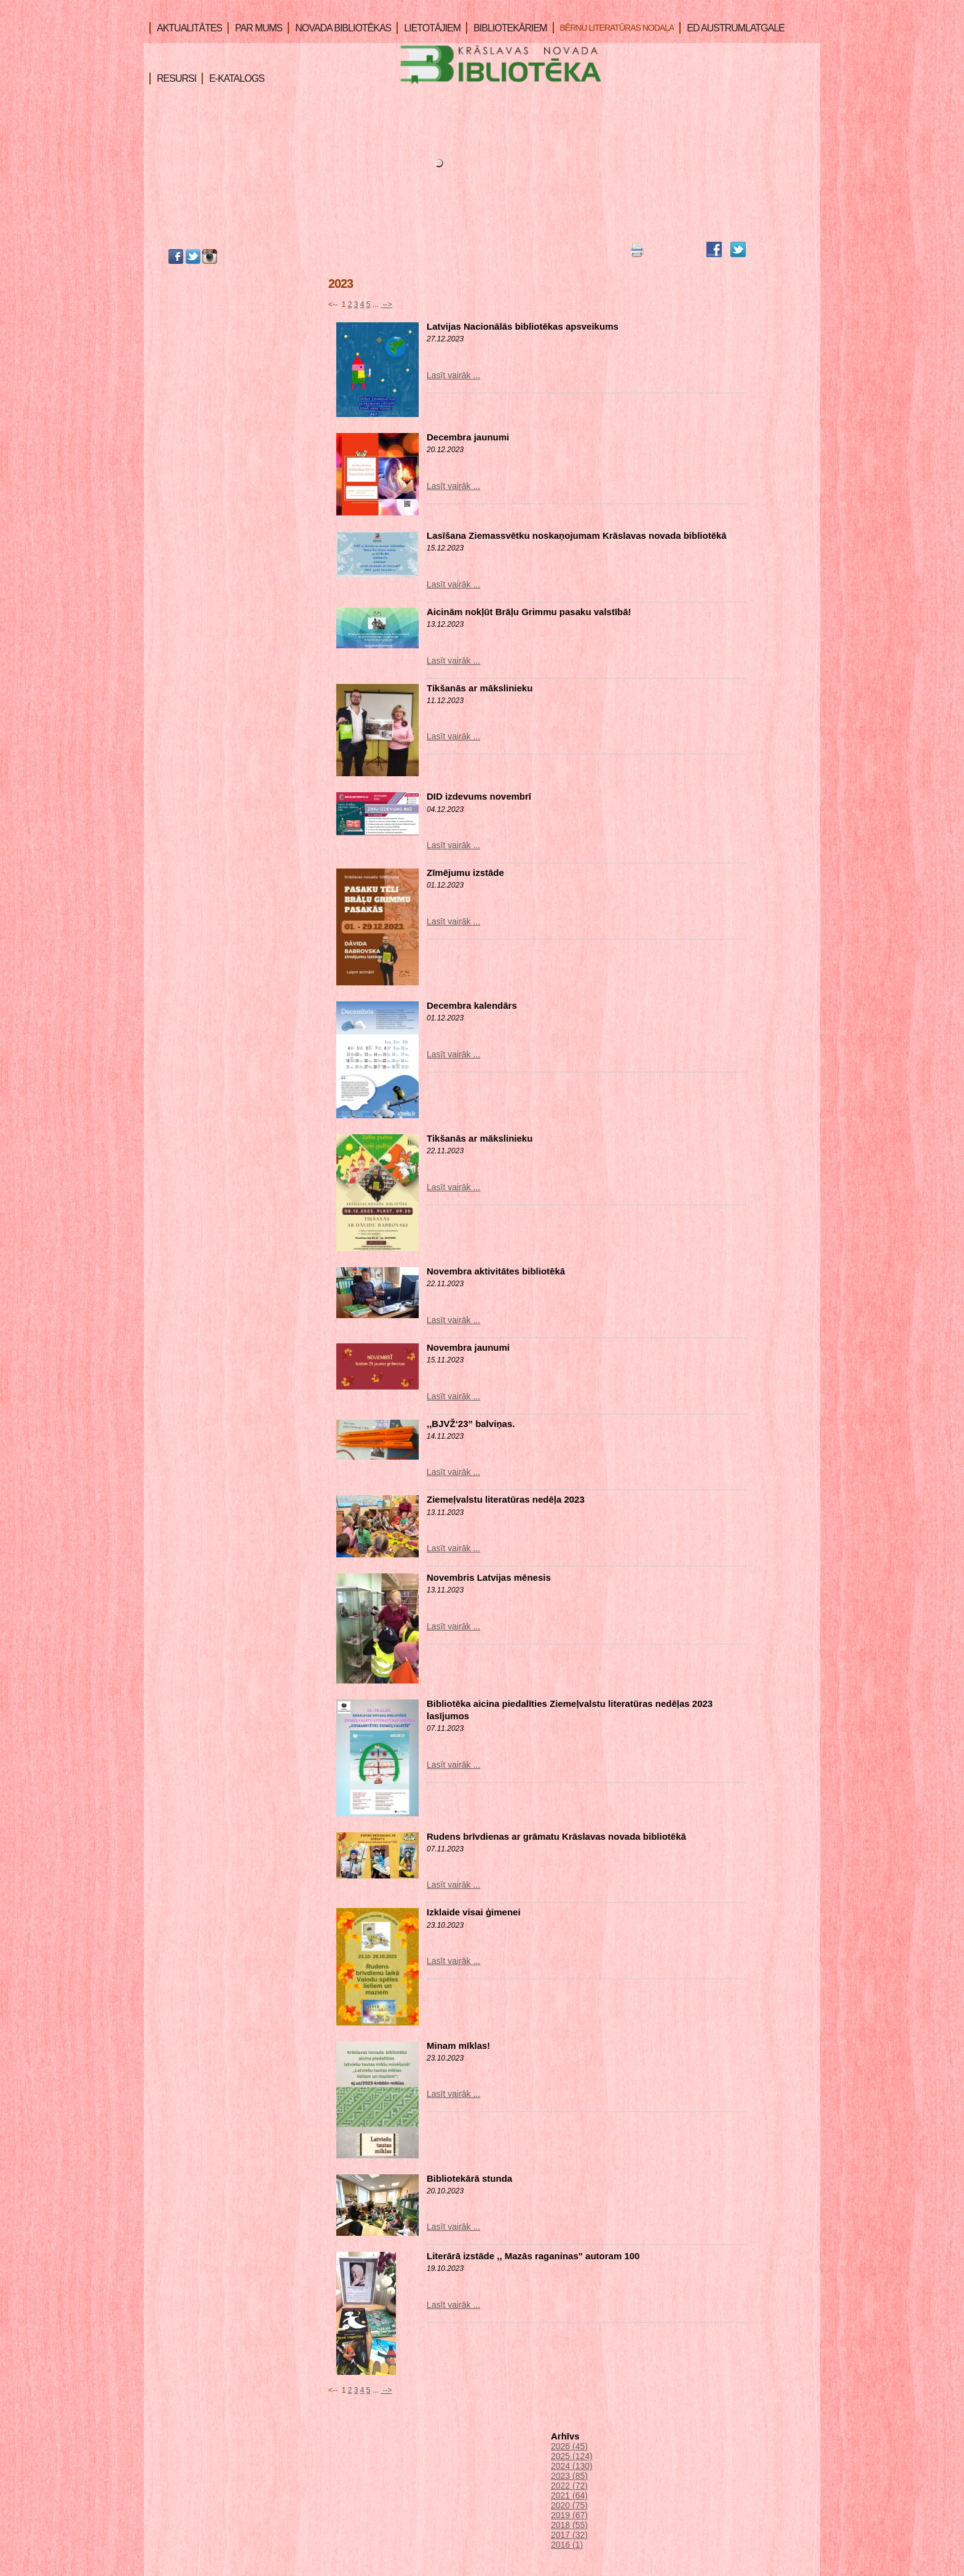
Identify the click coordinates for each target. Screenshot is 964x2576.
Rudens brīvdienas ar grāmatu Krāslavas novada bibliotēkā (556, 1836)
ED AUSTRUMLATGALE (731, 28)
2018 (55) (569, 2525)
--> (386, 304)
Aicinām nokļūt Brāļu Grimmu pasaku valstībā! (529, 611)
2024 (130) (572, 2466)
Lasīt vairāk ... (453, 375)
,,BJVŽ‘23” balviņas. (471, 1423)
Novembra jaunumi (468, 1347)
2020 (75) (569, 2505)
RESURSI (172, 78)
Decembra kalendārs (472, 1005)
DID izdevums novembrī (479, 796)
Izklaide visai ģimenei (474, 1912)
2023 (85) (569, 2476)
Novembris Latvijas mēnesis (489, 1577)
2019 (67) (569, 2515)
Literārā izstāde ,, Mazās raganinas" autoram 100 (533, 2256)
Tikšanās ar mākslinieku (479, 688)
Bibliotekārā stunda (469, 2178)
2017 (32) (569, 2535)
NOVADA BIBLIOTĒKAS (339, 28)
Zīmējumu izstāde (465, 872)
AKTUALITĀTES (185, 28)
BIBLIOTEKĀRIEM (506, 28)
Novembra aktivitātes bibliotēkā (496, 1271)
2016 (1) (567, 2545)
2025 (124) (572, 2456)
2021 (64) (569, 2495)
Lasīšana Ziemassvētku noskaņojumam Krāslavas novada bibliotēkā (577, 535)
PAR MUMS (254, 28)
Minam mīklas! (458, 2045)
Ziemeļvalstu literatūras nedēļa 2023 (506, 1499)
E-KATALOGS (233, 78)
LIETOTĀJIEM (428, 28)
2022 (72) (569, 2486)
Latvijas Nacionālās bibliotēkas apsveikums (522, 326)
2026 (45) (569, 2446)
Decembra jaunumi (468, 437)
